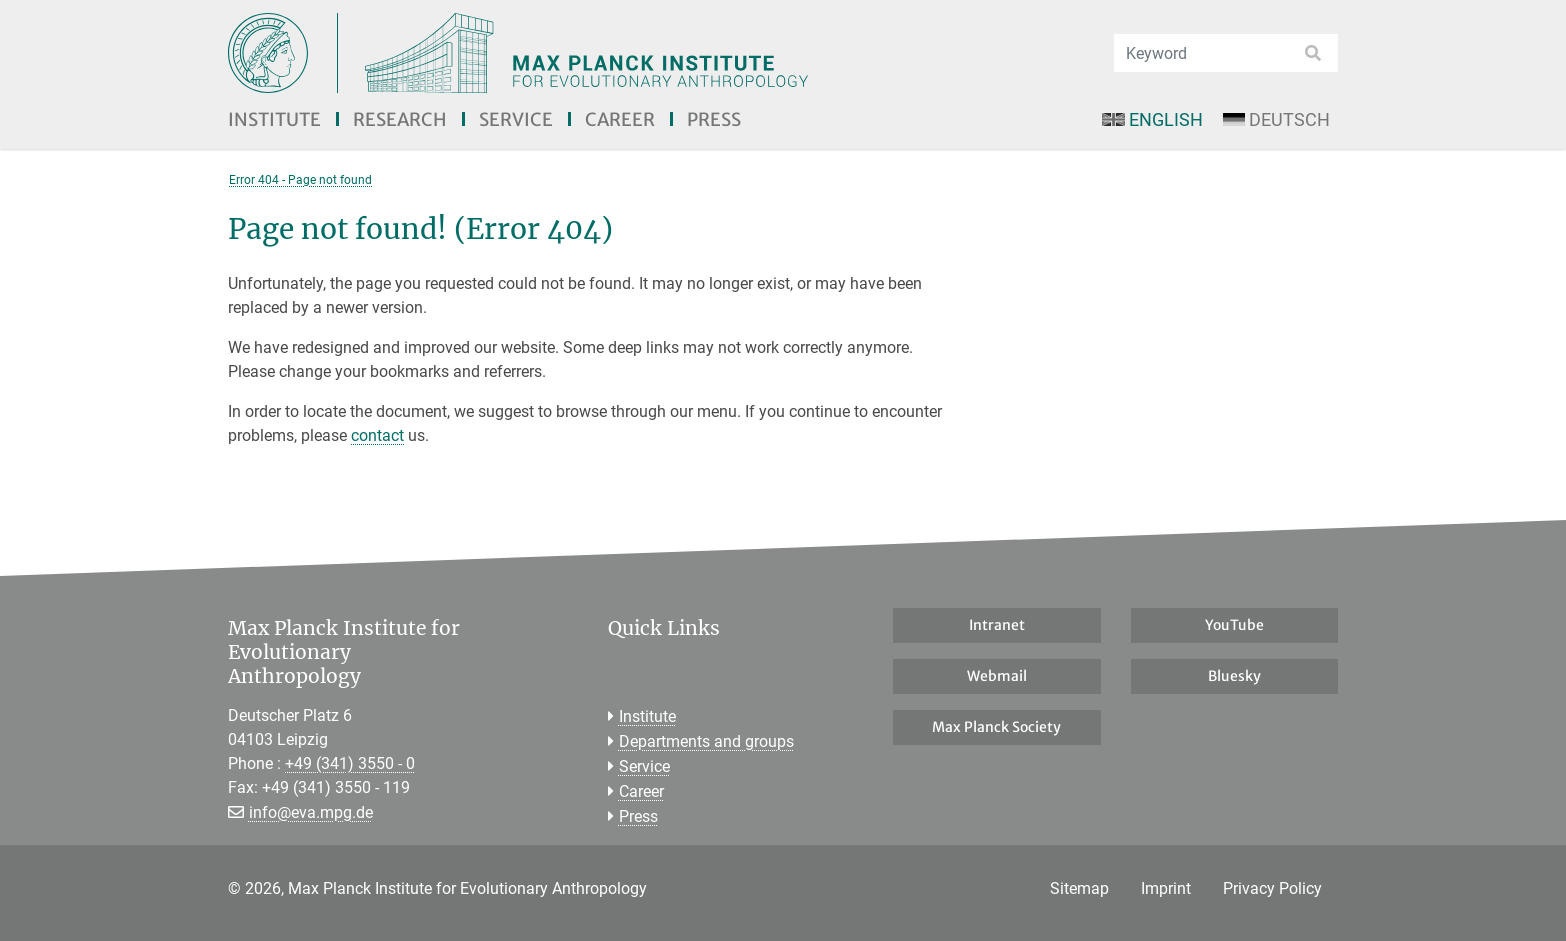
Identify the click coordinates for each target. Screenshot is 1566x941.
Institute (274, 119)
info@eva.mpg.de (311, 812)
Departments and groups (706, 741)
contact (377, 435)
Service (516, 119)
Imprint (1166, 888)
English (1152, 119)
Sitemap (1079, 888)
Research (400, 119)
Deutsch (1276, 119)
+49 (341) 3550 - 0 (350, 763)
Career (620, 119)
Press (714, 119)
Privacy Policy (1272, 888)
